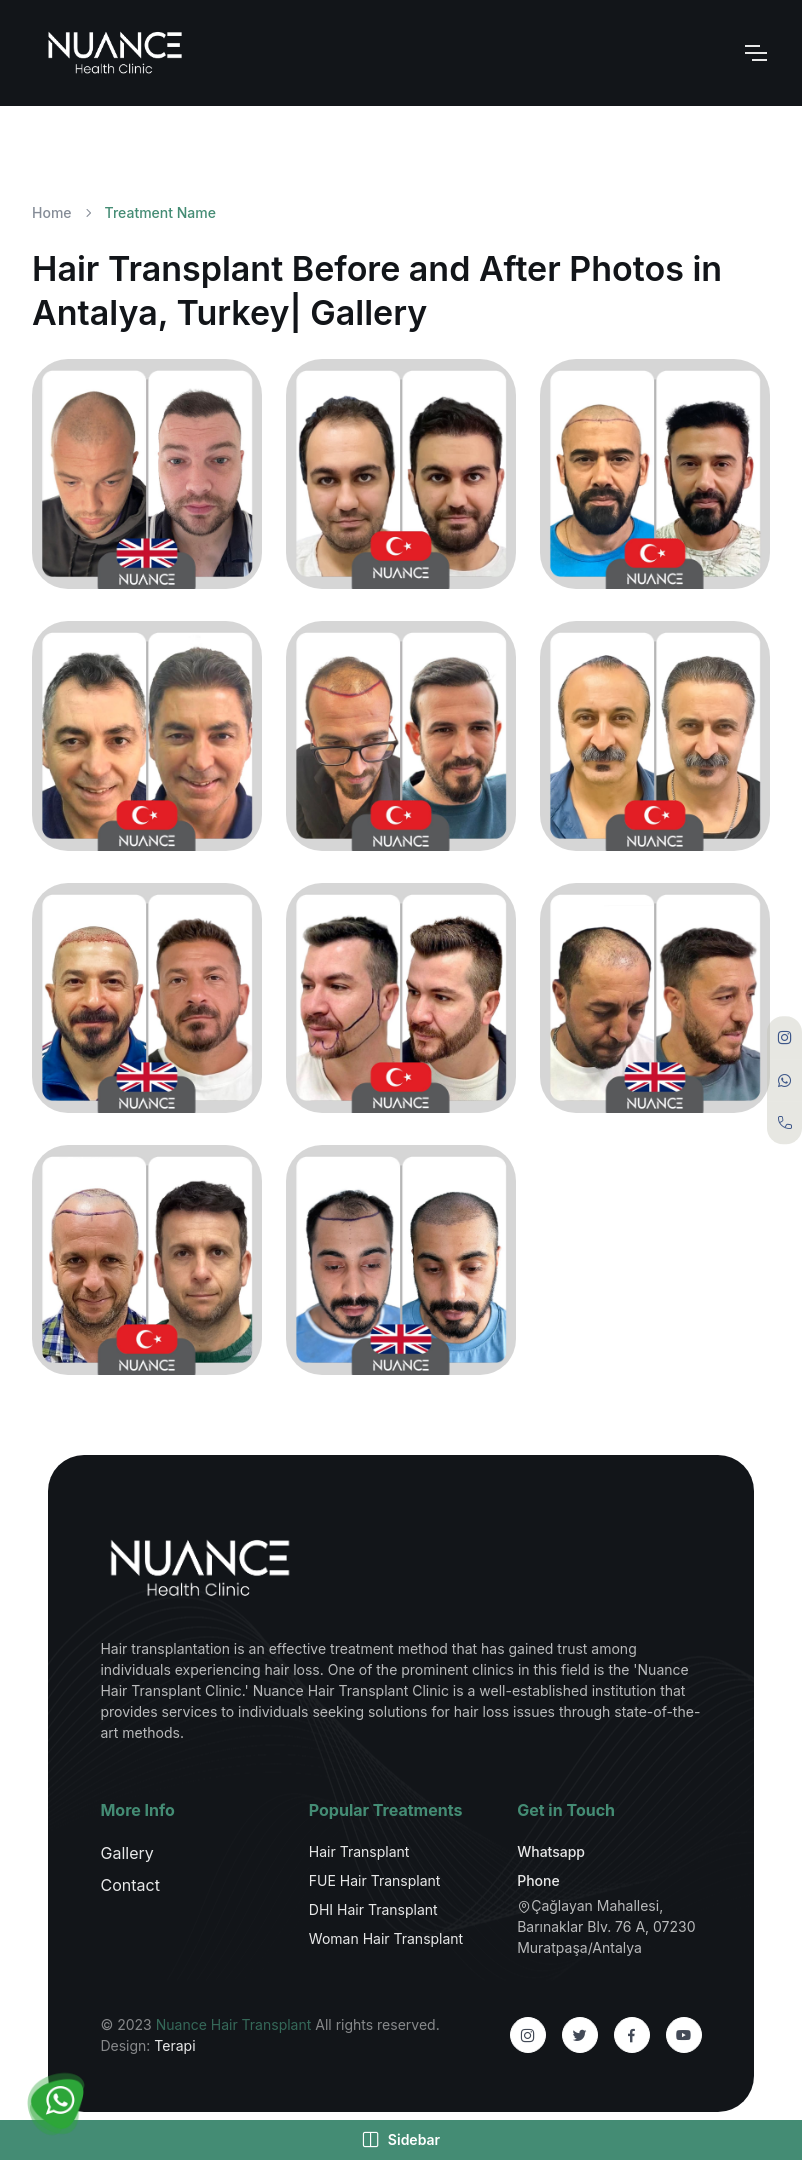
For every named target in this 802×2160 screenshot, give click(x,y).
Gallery (126, 1853)
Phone (538, 1880)
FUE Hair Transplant (375, 1880)
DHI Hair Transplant (373, 1909)
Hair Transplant (359, 1851)
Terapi (174, 2045)
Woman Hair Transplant (386, 1938)
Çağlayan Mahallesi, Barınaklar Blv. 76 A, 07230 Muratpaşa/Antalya (606, 1926)
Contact (129, 1885)
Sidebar (401, 2140)
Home (52, 212)
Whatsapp (551, 1851)
